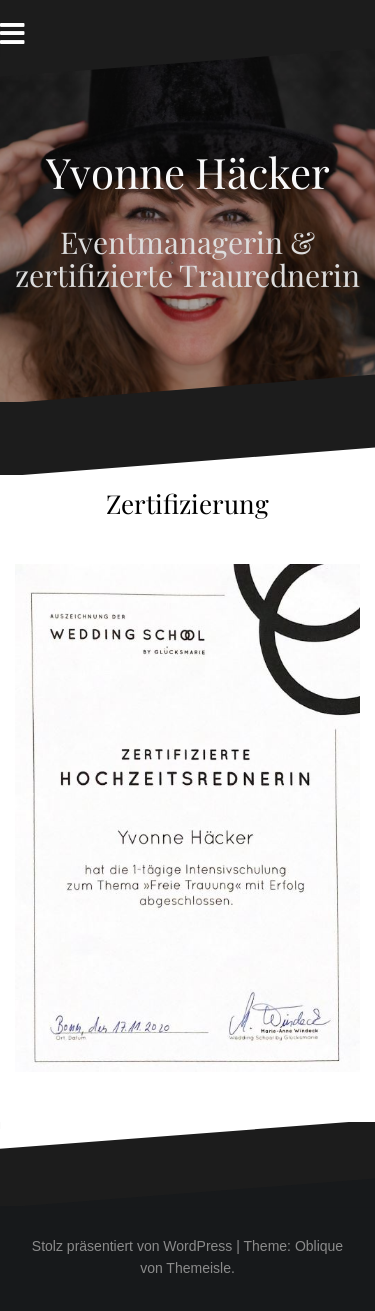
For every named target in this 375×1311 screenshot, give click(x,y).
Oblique (319, 1246)
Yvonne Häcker (188, 172)
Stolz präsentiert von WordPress (132, 1246)
